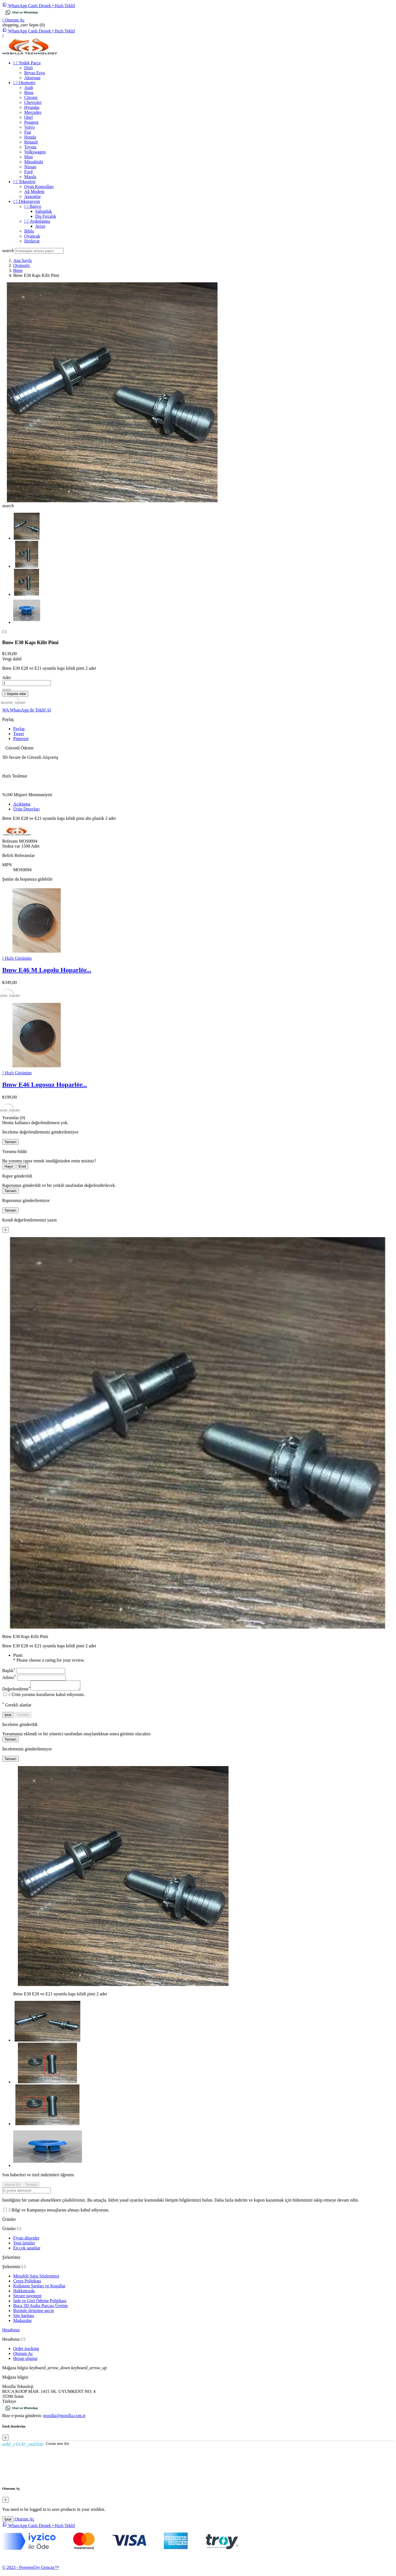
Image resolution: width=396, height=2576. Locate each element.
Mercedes (32, 112)
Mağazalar (22, 2322)
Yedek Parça (26, 62)
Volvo (29, 127)
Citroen (30, 97)
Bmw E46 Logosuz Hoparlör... (44, 1084)
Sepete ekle (15, 694)
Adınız (9, 1677)
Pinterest (21, 738)
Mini (28, 157)
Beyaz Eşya (34, 72)
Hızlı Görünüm (17, 958)
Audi (28, 87)
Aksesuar (32, 77)
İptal (7, 1716)
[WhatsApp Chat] (38, 5)
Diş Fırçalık (45, 216)
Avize (40, 226)
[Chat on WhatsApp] (21, 15)
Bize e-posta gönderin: (22, 2417)
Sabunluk (43, 211)
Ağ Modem (34, 191)
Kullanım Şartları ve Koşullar (39, 2287)
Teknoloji (24, 181)
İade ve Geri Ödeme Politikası (40, 2302)
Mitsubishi (33, 161)
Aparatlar (32, 196)
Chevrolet (33, 102)
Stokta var (11, 846)
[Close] (5, 2439)
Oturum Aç (23, 2355)
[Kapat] (5, 1230)
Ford (28, 171)
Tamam (10, 1142)
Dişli (28, 67)
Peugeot (31, 122)
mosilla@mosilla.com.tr (64, 2417)
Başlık (8, 1670)
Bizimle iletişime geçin (33, 2312)
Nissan (30, 166)
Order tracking (26, 2350)
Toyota (30, 147)
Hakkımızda (24, 2292)
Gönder (23, 1716)
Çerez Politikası (27, 2282)
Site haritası (23, 2317)
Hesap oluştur (25, 2360)
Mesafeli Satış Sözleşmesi (36, 2277)
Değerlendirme (16, 1690)
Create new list (35, 2445)
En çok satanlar (26, 2249)
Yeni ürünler (24, 2244)
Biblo (29, 231)
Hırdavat (32, 241)
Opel (28, 117)
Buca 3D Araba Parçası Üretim (40, 2307)
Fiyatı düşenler (26, 2239)
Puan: (18, 1655)
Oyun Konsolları (39, 186)
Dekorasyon (26, 201)
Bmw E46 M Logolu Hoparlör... (46, 969)
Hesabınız (11, 2331)
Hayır (8, 1166)
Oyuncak (32, 236)
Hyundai (31, 107)
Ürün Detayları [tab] (26, 809)
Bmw (29, 92)
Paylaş (19, 728)
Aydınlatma (37, 221)
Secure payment (27, 2297)
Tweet (18, 733)
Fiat (27, 132)
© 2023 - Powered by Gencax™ (30, 2569)
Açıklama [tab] (21, 804)
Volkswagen (35, 152)
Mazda (30, 176)
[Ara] (39, 251)
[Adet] (26, 683)
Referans (10, 841)
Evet (22, 1166)
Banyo (32, 206)
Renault (31, 142)
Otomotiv (24, 82)
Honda (30, 137)
